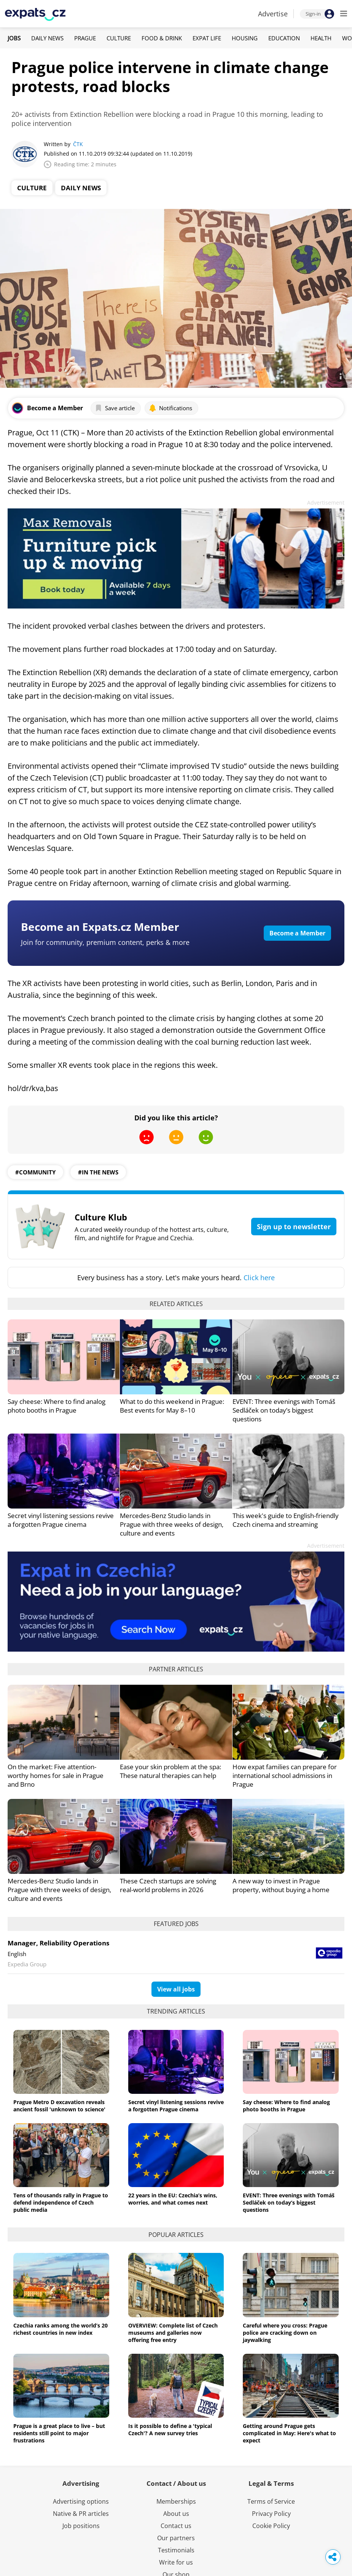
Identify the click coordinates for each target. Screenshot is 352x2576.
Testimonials (176, 2550)
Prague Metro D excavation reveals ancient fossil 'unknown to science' (59, 2105)
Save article (115, 408)
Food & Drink (162, 38)
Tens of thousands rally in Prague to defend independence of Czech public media (60, 2202)
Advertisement (325, 502)
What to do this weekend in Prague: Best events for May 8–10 (172, 1406)
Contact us (176, 2526)
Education (284, 38)
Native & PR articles (81, 2513)
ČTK (78, 144)
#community (35, 1172)
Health (321, 38)
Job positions (81, 2526)
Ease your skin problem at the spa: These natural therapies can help (170, 1771)
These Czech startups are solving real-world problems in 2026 (168, 1885)
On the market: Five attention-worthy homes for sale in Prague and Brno (56, 1775)
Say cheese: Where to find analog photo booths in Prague (56, 1406)
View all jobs (176, 1989)
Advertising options (81, 2501)
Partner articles (176, 1669)
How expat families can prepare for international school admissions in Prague (285, 1775)
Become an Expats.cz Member (100, 926)
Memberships (176, 2501)
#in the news (98, 1172)
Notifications (170, 408)
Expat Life (207, 38)
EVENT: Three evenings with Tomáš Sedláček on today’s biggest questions (284, 1410)
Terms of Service (271, 2501)
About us (176, 2513)
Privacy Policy (271, 2513)
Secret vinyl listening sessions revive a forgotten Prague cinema (61, 1520)
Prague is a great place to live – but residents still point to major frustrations (59, 2433)
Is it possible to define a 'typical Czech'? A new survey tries (170, 2429)
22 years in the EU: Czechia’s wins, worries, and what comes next (172, 2199)
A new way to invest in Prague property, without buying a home (281, 1885)
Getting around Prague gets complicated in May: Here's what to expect (289, 2433)
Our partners (176, 2538)
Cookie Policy (271, 2526)
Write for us (176, 2562)
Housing (245, 38)
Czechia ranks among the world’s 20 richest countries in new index (60, 2329)
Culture (119, 38)
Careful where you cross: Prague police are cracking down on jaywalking (285, 2332)
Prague (85, 38)
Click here (259, 1277)
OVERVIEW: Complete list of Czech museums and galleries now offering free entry (173, 2332)
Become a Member (297, 933)
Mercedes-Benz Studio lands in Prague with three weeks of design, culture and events (171, 1524)
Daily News (47, 38)
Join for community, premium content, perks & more (105, 942)
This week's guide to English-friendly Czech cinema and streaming (286, 1520)
